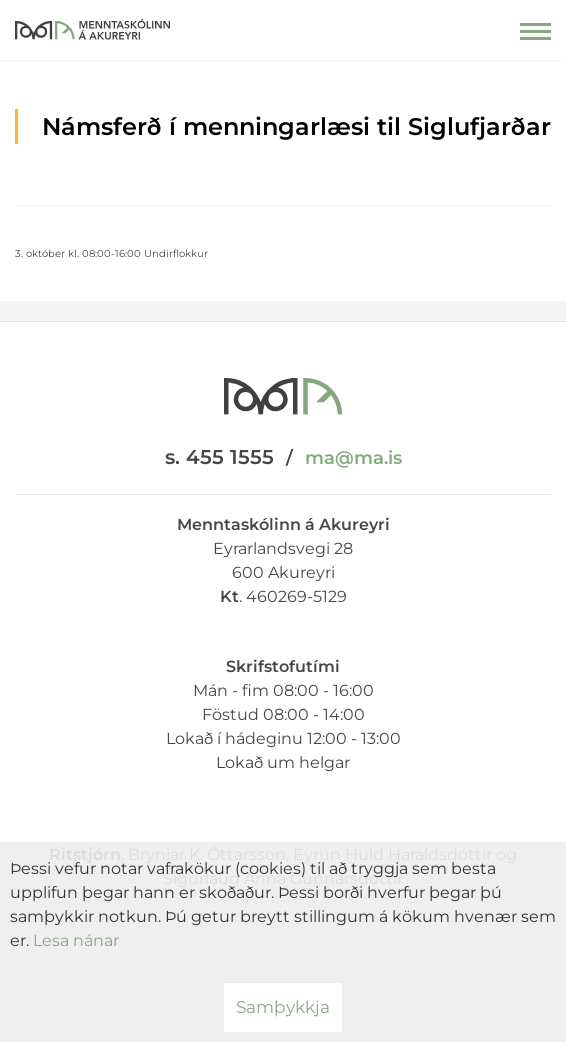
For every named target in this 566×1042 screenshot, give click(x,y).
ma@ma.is (353, 458)
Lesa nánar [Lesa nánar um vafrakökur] (76, 940)
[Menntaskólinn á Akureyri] (92, 25)
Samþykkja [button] (283, 1007)
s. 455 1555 (219, 457)
